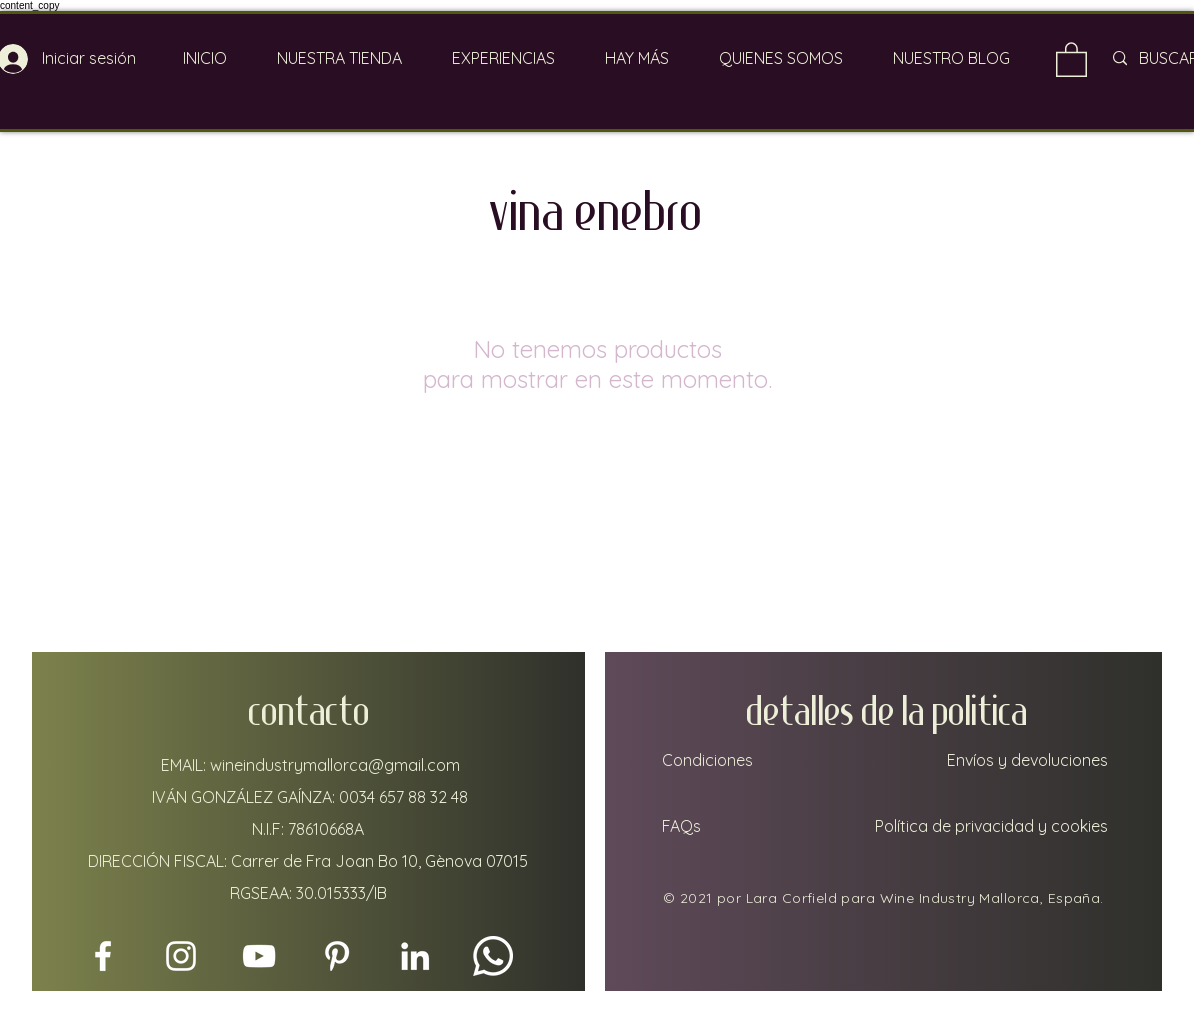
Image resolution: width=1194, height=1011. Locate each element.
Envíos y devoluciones (1027, 760)
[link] (1071, 58)
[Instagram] (181, 956)
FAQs (679, 826)
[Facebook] (103, 956)
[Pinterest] (337, 956)
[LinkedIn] (415, 956)
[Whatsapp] (493, 956)
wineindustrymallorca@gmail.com (335, 765)
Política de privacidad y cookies (991, 826)
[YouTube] (259, 956)
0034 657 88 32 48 (403, 797)
